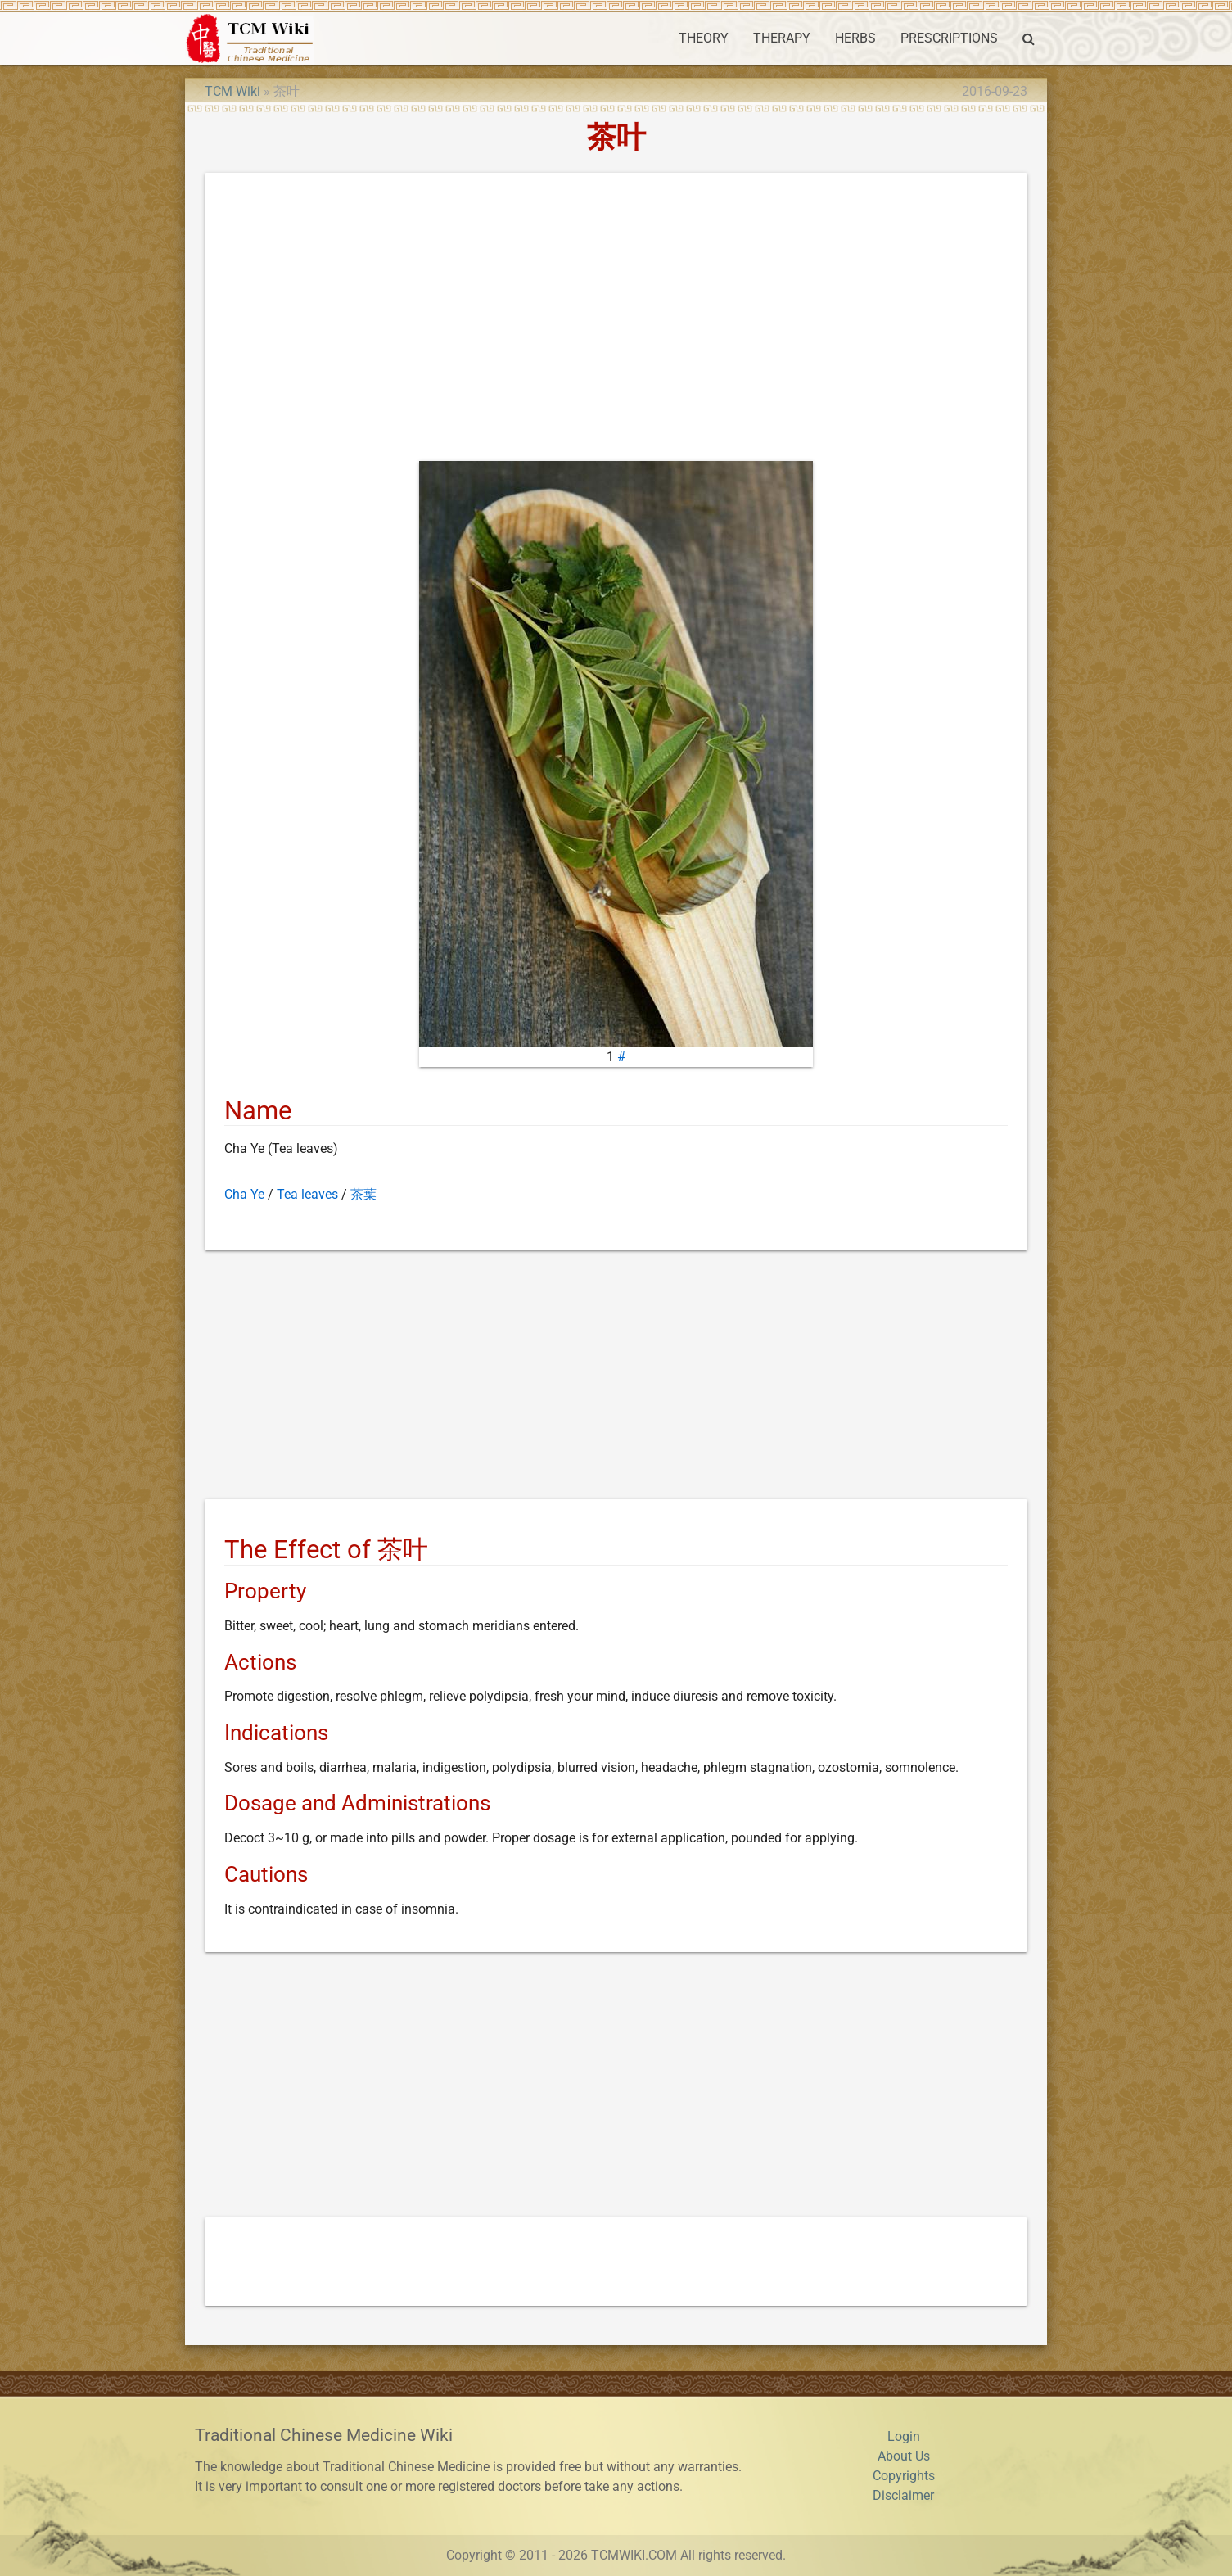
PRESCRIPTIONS (949, 38)
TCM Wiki (232, 91)
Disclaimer (903, 2495)
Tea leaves (307, 1194)
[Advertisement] (616, 320)
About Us (904, 2456)
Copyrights (904, 2475)
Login (903, 2436)
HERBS (855, 38)
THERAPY (781, 38)
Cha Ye (244, 1194)
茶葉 (363, 1194)
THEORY (704, 38)
